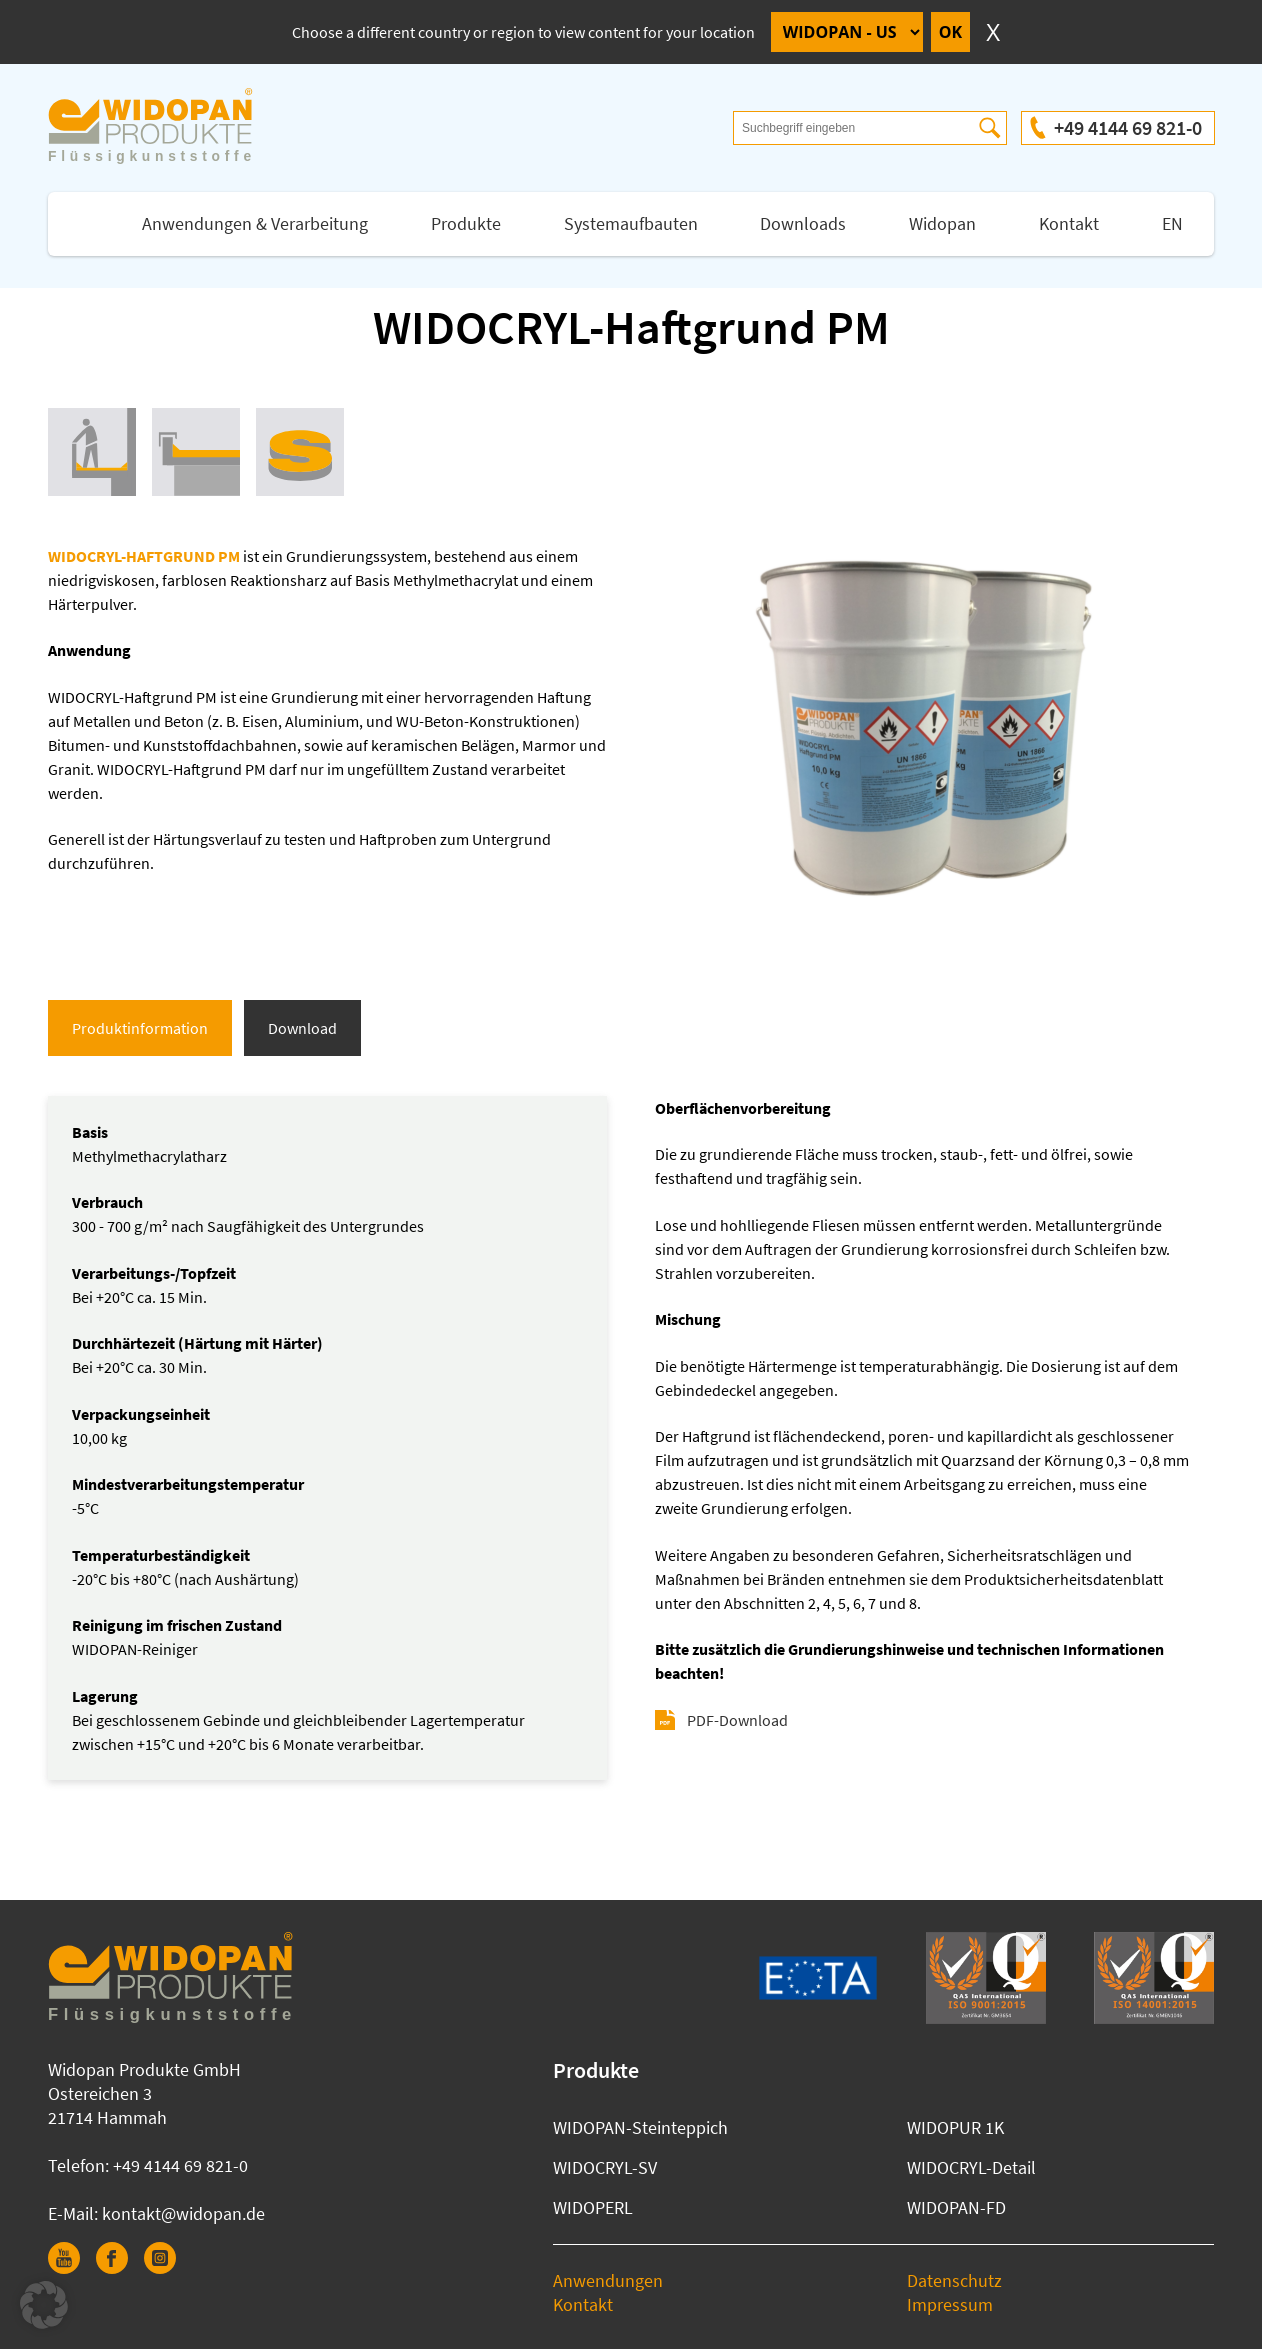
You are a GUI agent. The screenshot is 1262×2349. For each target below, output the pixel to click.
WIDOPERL (593, 2207)
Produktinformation (140, 1028)
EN (1172, 223)
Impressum (950, 2304)
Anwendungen (608, 2280)
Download (302, 1028)
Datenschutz (954, 2280)
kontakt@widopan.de (183, 2213)
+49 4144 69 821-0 (1128, 127)
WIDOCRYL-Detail (971, 2167)
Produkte (466, 223)
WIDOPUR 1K (955, 2127)
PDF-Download (737, 1720)
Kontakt (1069, 223)
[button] (44, 2305)
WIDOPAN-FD (956, 2207)
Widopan (942, 223)
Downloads (803, 223)
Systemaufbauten (631, 223)
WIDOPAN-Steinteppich (640, 2127)
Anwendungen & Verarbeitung (255, 223)
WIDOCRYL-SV (605, 2167)
